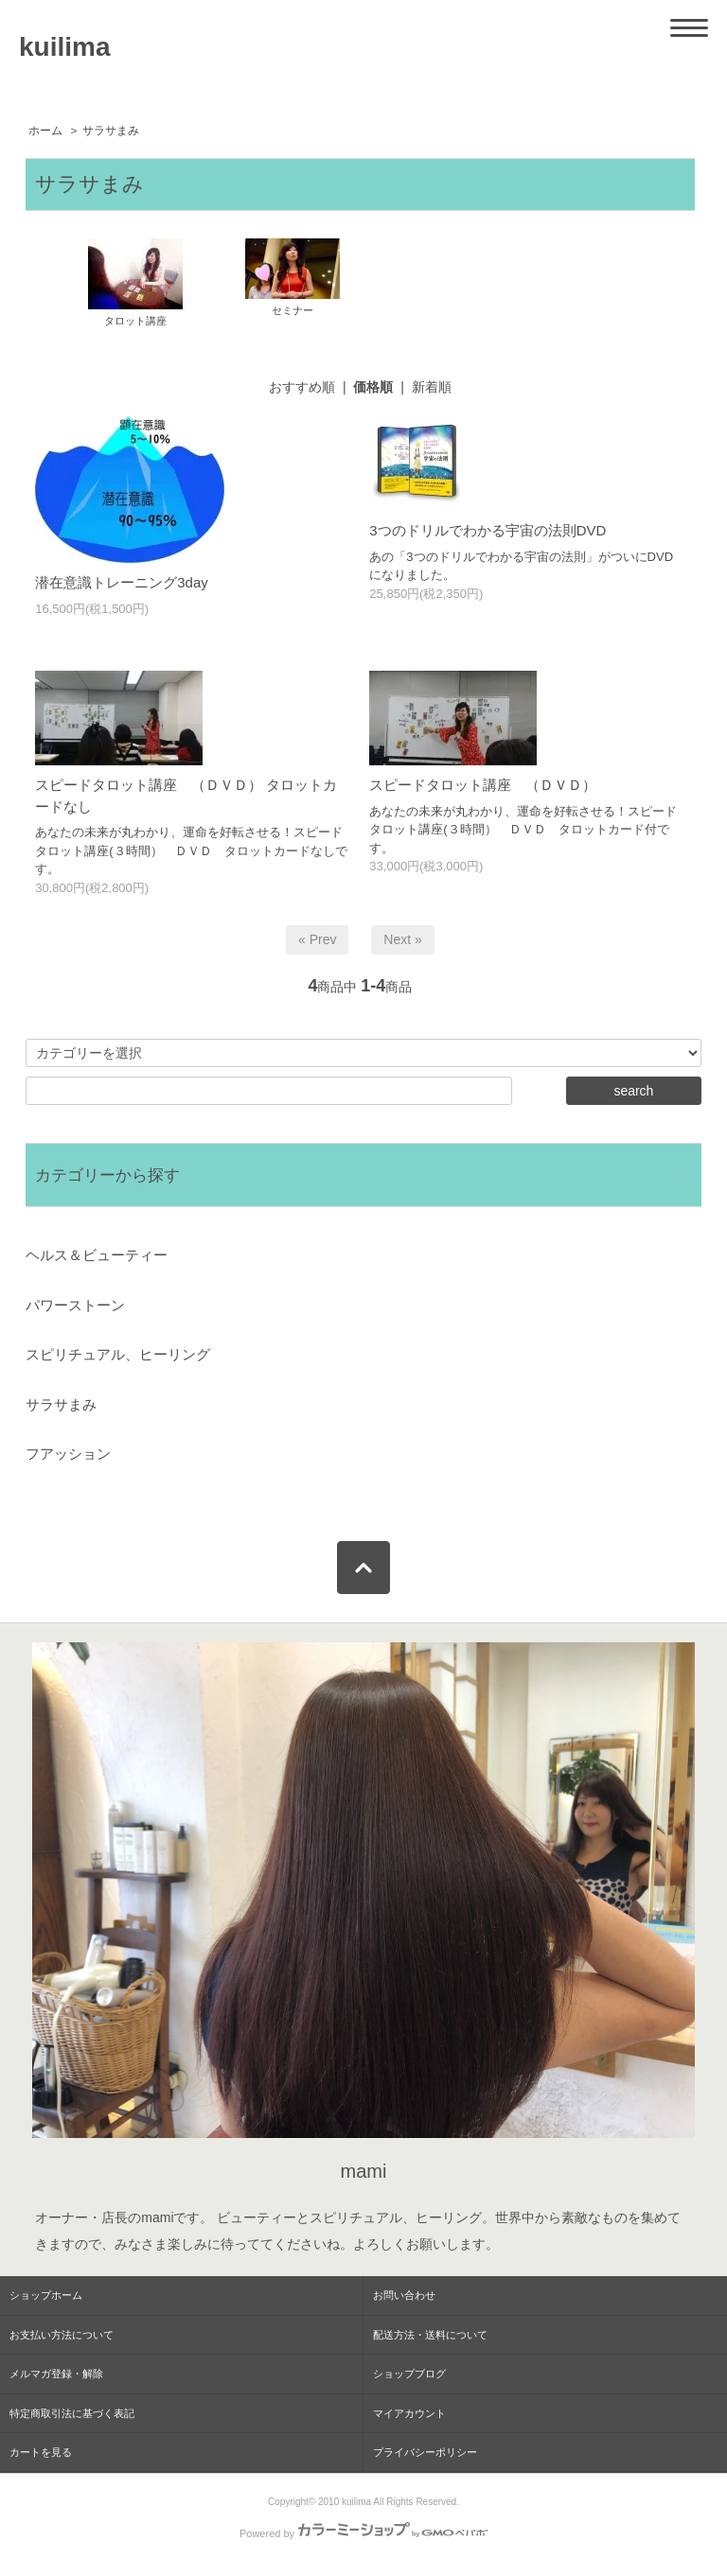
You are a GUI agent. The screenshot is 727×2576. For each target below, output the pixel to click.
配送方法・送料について (430, 2334)
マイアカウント (409, 2413)
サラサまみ (110, 130)
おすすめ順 (302, 386)
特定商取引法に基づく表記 (71, 2413)
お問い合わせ (404, 2295)
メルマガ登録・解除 (56, 2373)
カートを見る (40, 2452)
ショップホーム (45, 2295)
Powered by (363, 2533)
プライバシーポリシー (425, 2452)
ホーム (45, 130)
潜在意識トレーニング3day (121, 582)
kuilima (64, 46)
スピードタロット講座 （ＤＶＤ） (482, 785)
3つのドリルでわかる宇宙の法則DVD (487, 530)
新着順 (432, 386)
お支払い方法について (61, 2334)
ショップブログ (409, 2373)
